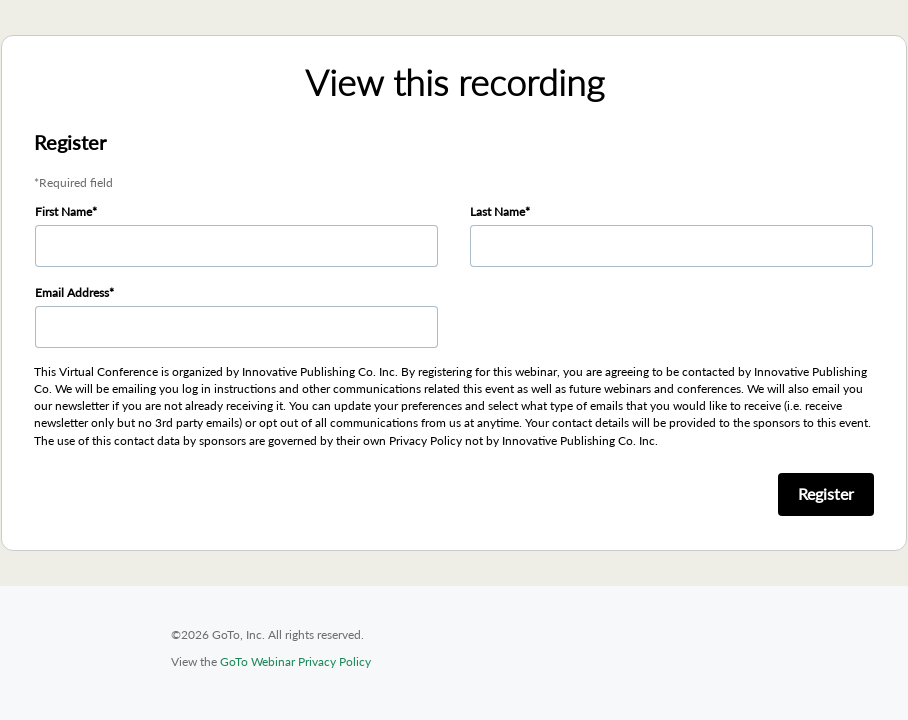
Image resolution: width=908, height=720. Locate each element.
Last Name (497, 211)
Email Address (72, 292)
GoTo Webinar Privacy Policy (295, 661)
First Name (63, 211)
